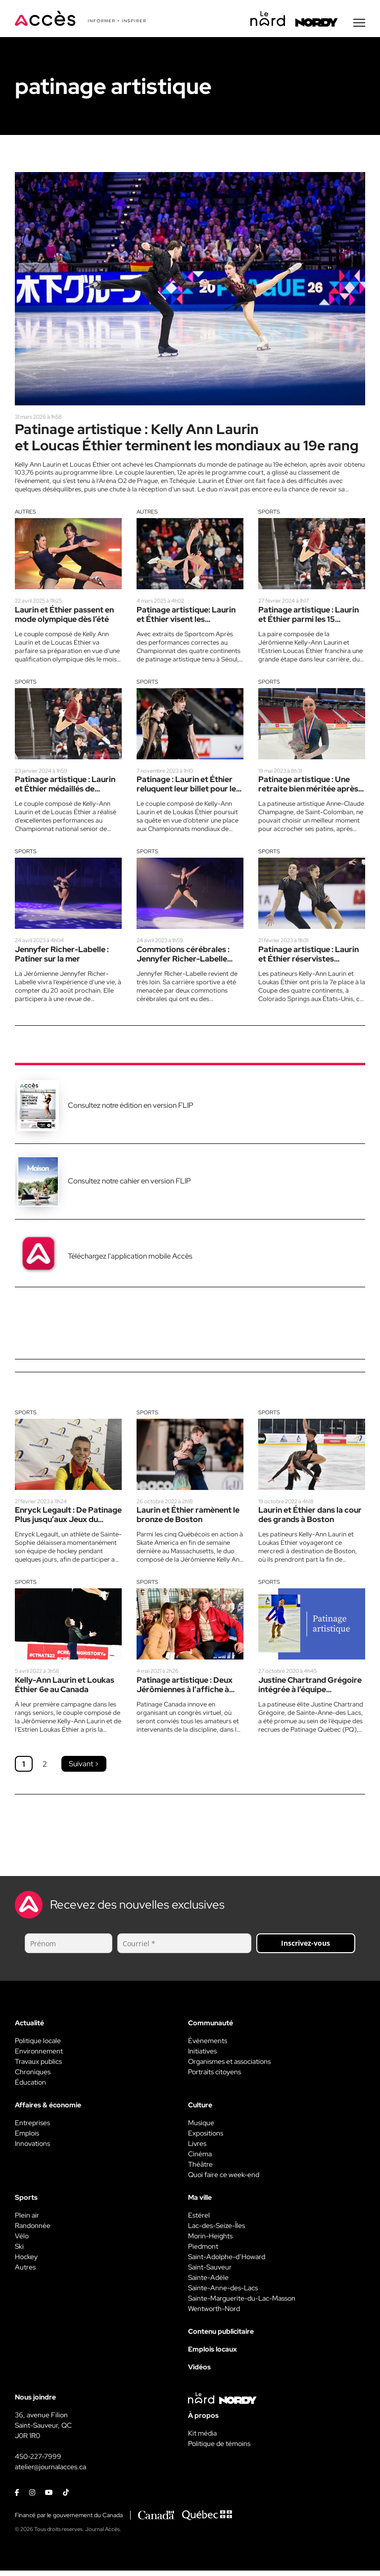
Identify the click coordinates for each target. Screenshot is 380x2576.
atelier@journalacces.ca (50, 2472)
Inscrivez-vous (305, 1948)
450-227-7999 (38, 2461)
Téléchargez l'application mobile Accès (130, 1261)
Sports (269, 515)
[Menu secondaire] (359, 24)
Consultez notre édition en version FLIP (130, 1110)
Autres (25, 515)
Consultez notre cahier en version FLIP (129, 1185)
